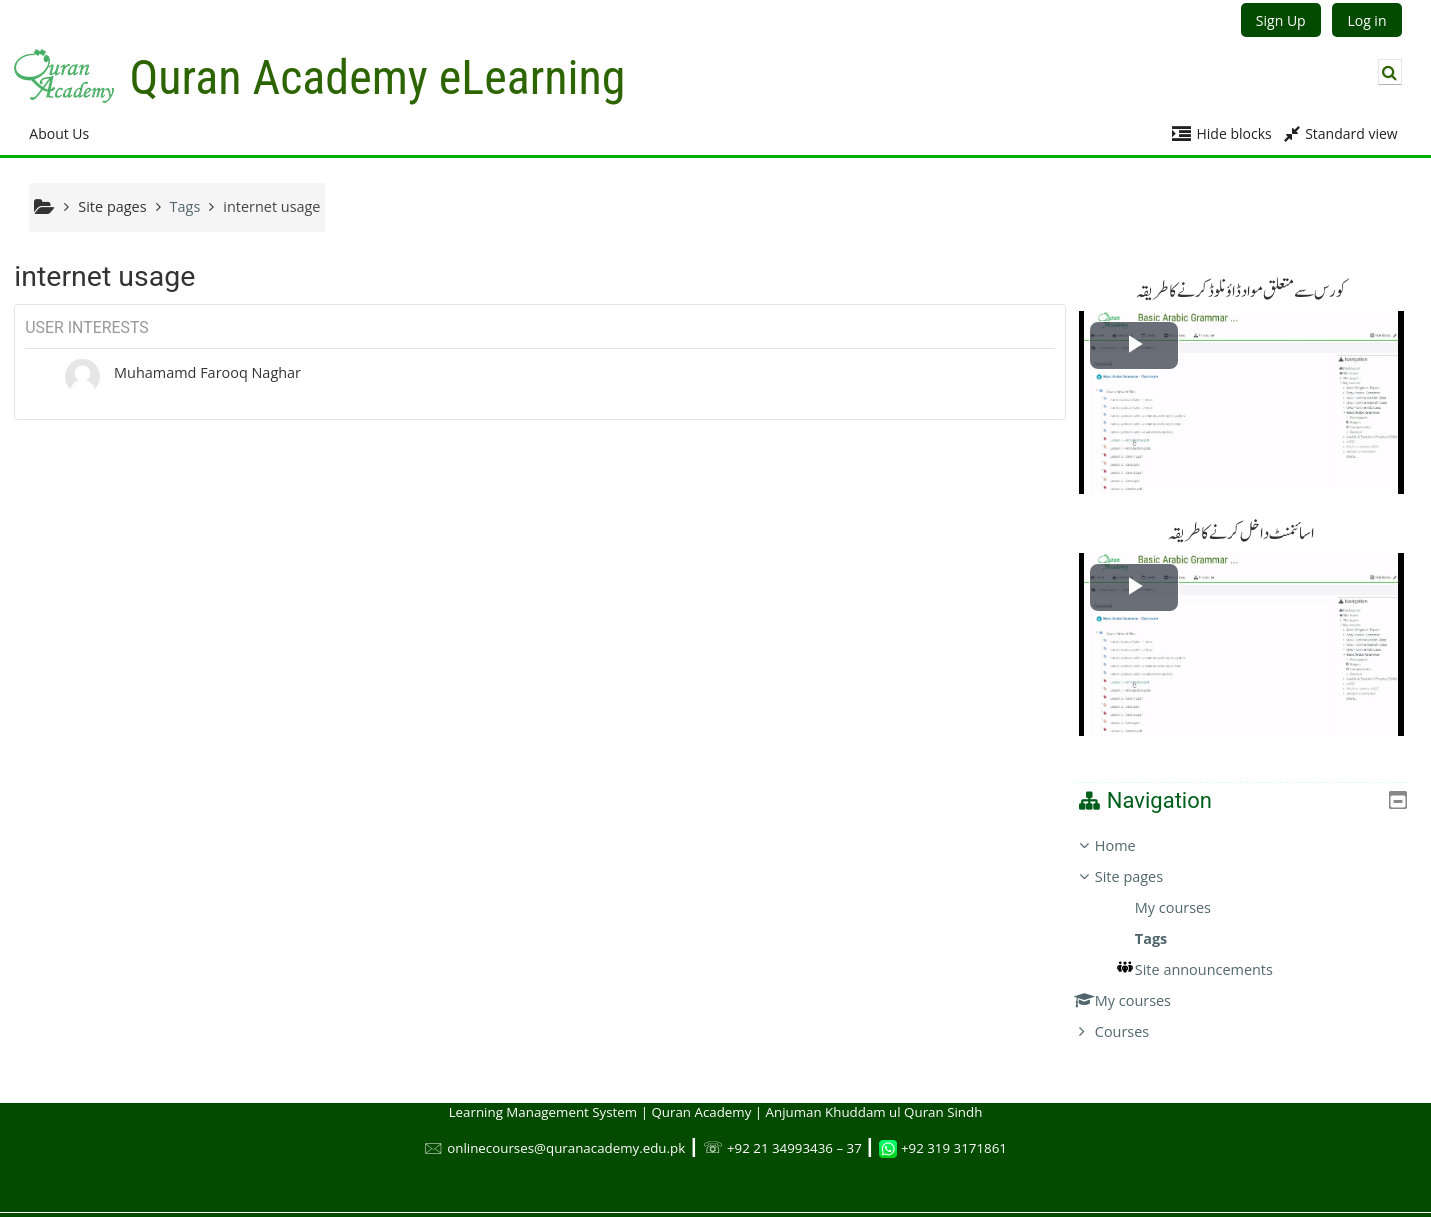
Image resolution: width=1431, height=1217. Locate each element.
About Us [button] (59, 133)
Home (1130, 828)
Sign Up (1281, 20)
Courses (1137, 1014)
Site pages (112, 206)
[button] (1390, 72)
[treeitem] (1249, 922)
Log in (1366, 20)
